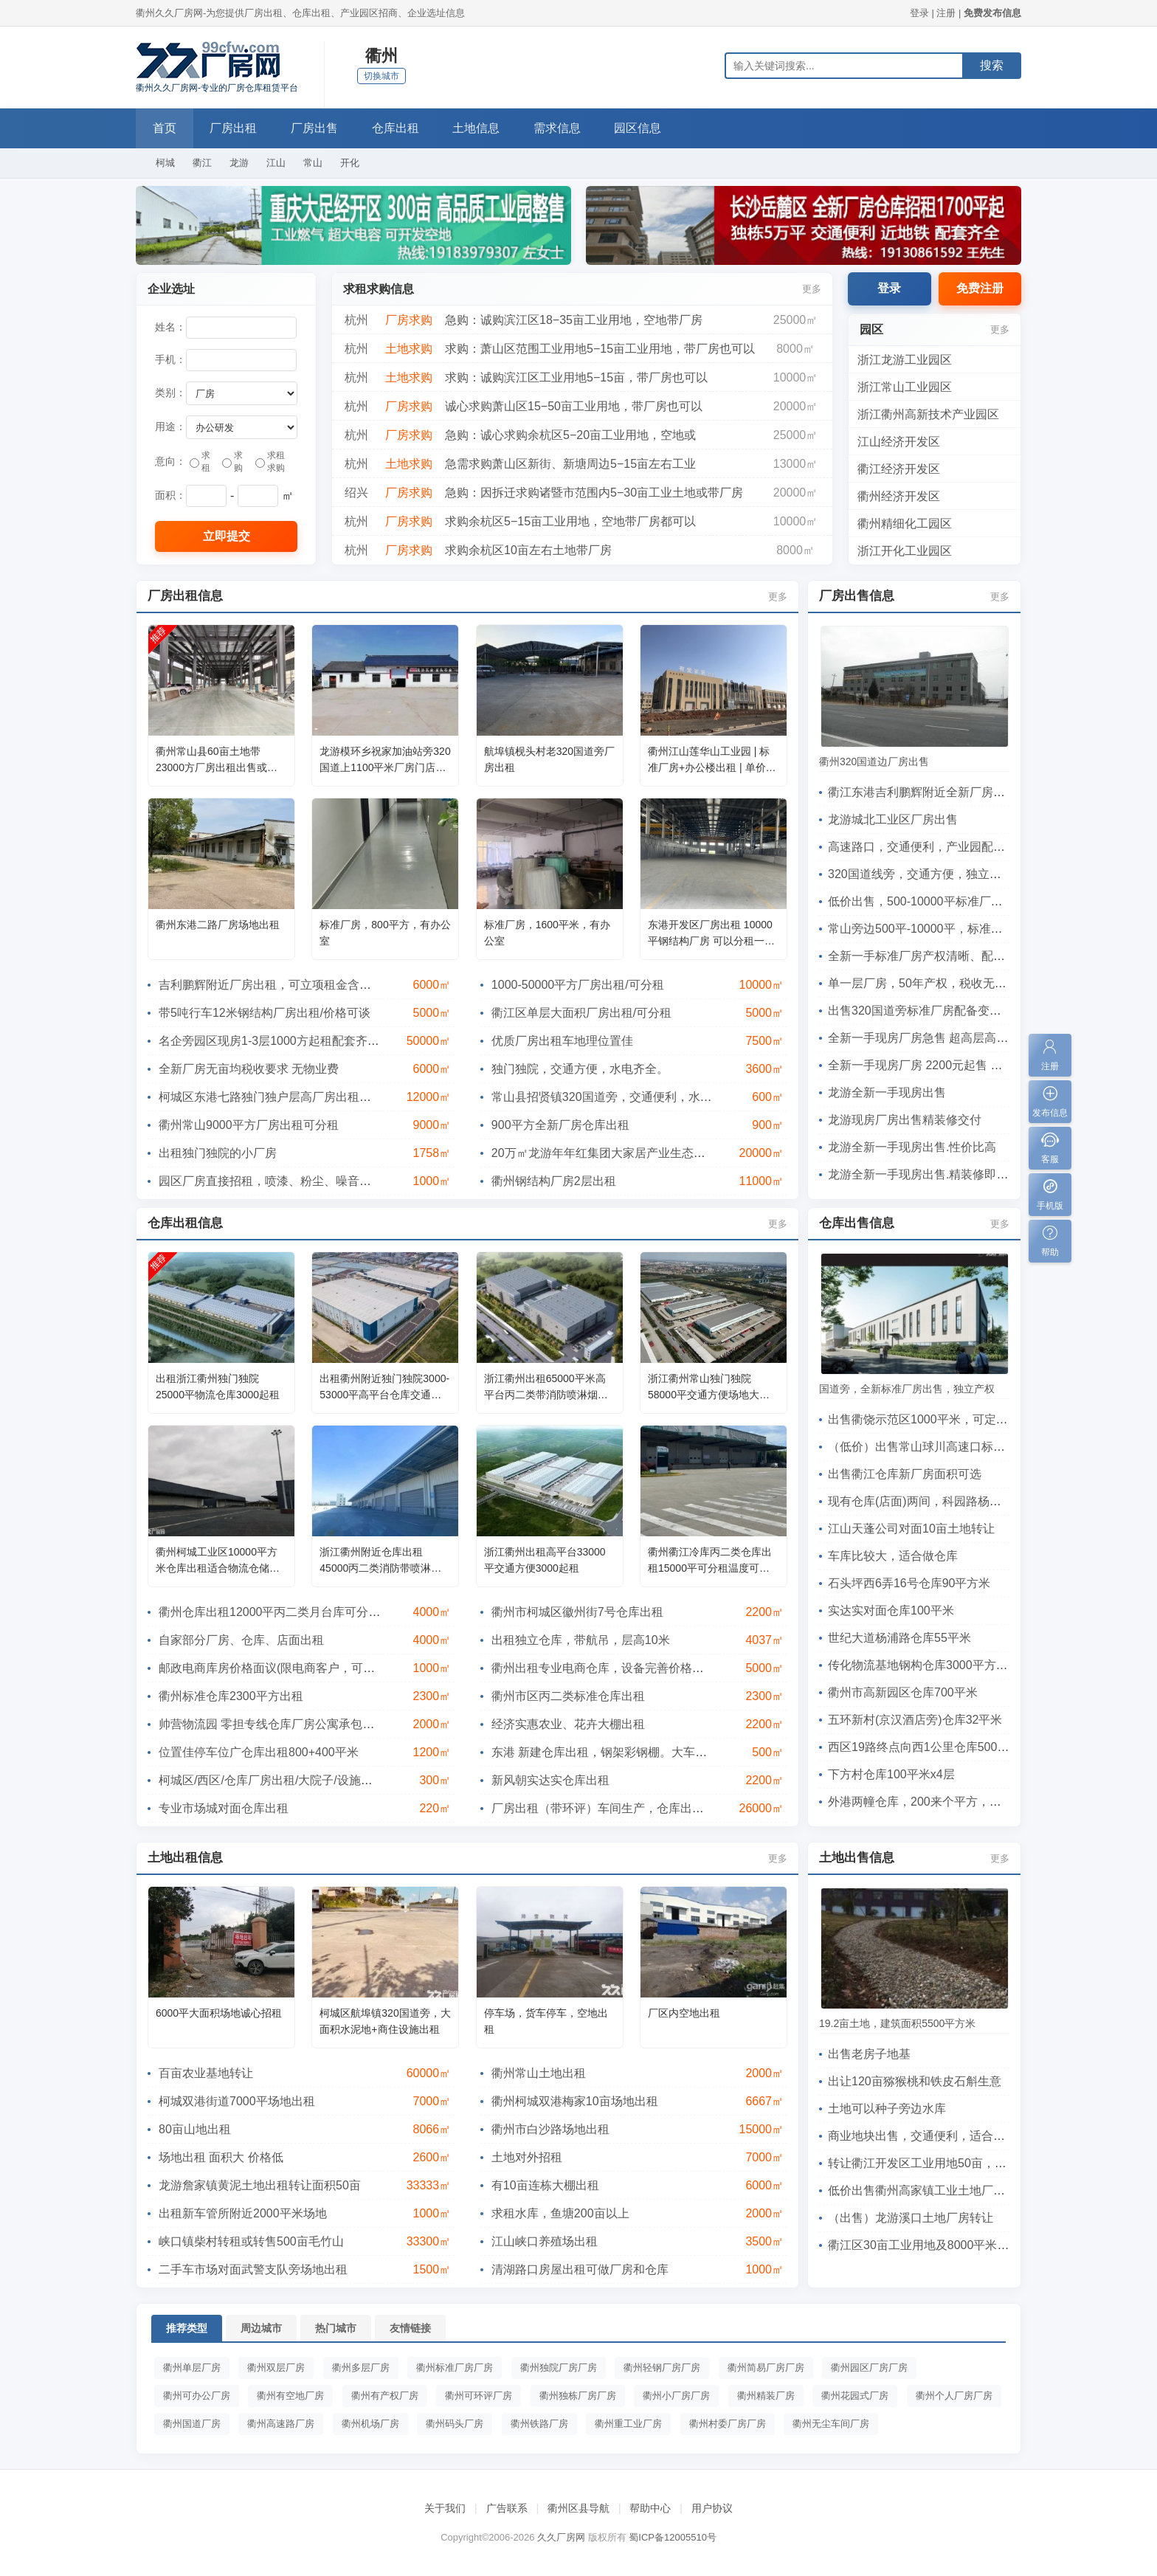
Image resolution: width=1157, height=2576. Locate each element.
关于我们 (445, 2508)
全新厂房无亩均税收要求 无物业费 (249, 1069)
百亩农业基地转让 (206, 2073)
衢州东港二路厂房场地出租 (218, 924)
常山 (312, 162)
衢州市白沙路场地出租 (550, 2129)
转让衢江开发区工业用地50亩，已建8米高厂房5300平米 (975, 2163)
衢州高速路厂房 (280, 2423)
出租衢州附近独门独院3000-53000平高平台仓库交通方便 (384, 1387)
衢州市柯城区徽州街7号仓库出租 (577, 1612)
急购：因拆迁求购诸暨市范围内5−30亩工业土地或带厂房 (594, 492)
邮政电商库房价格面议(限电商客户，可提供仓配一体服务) (310, 1668)
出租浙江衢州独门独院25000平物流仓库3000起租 (218, 1386)
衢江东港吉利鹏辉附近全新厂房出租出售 (934, 792)
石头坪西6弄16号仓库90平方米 (909, 1583)
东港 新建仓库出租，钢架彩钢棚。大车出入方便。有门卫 (640, 1752)
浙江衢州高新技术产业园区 (928, 414)
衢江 (202, 162)
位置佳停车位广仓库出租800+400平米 (259, 1752)
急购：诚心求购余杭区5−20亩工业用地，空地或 (570, 435)
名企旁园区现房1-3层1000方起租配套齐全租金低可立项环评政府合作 (340, 1041)
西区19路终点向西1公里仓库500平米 (924, 1747)
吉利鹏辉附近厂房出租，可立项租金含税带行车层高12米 (307, 984)
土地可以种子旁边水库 (887, 2108)
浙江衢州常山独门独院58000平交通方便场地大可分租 (709, 1387)
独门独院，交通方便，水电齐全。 (580, 1069)
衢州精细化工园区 (904, 523)
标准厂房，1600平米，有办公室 (547, 933)
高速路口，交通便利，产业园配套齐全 (928, 846)
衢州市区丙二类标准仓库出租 (568, 1696)
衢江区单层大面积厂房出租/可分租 (581, 1012)
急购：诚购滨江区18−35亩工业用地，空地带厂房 (573, 320)
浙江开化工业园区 (904, 551)
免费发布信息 (992, 12)
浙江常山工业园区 (904, 387)
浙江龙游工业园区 (904, 359)
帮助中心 (650, 2508)
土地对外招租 (526, 2157)
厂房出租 (236, 128)
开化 (349, 162)
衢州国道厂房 (192, 2423)
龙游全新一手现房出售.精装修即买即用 (930, 1174)
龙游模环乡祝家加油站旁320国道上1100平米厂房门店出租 (385, 760)
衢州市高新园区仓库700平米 (903, 1692)
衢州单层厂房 (192, 2367)
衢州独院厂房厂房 (558, 2367)
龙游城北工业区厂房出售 (893, 819)
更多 (811, 288)
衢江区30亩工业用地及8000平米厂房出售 (936, 2245)
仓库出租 (401, 128)
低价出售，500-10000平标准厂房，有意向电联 (951, 901)
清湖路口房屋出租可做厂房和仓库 (580, 2269)
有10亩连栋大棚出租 (545, 2185)
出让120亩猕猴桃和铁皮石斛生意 (914, 2081)
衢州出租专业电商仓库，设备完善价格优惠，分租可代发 (639, 1668)
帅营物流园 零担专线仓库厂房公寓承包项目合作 (284, 1724)
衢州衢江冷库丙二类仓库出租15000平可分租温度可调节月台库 (710, 1561)
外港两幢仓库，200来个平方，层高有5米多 (941, 1801)
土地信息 (484, 128)
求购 (232, 461)
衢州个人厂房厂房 (954, 2395)
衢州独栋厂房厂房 (577, 2395)
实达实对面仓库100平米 (891, 1610)
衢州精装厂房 (766, 2395)
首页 (165, 128)
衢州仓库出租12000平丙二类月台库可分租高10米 (288, 1612)
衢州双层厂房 (276, 2367)
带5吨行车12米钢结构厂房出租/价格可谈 (264, 1012)
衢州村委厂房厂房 (727, 2423)
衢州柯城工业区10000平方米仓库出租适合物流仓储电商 (218, 1561)
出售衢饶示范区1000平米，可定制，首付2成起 (951, 1419)
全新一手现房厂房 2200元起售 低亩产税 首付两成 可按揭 (977, 1065)
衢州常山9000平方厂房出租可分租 (249, 1125)
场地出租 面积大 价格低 (221, 2157)
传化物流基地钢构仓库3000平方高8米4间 (936, 1665)
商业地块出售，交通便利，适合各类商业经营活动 (958, 2136)
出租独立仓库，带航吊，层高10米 (580, 1640)
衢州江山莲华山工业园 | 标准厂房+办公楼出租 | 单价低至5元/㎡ (712, 760)
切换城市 (381, 76)
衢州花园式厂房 (854, 2395)
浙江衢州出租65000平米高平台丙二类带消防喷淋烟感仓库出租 (546, 1387)
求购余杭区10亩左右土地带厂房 (528, 550)
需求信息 (566, 128)
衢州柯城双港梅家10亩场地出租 (574, 2101)
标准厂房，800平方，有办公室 (385, 933)
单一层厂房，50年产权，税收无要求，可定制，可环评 (970, 983)
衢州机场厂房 (370, 2423)
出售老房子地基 (869, 2054)
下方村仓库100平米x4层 (891, 1774)
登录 (919, 12)
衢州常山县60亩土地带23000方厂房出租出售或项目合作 (216, 760)
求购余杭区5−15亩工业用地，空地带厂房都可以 (570, 521)
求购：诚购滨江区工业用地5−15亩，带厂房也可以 (576, 377)
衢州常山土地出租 (538, 2073)
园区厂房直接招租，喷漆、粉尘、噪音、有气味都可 (294, 1181)
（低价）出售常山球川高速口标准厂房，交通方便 (958, 1446)
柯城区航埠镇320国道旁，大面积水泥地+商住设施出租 (385, 2021)
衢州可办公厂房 (196, 2395)
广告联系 (507, 2508)
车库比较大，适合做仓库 (893, 1556)
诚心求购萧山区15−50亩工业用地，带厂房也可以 (573, 406)
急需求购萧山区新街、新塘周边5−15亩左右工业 (570, 463)
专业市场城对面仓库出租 (224, 1808)
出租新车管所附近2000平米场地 (243, 2213)
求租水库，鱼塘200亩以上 (560, 2213)
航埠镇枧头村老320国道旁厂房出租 (549, 759)
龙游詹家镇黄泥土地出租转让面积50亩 (260, 2185)
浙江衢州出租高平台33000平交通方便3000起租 (545, 1560)
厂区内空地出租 (684, 2013)
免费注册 (980, 288)
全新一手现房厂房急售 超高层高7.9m (925, 1038)
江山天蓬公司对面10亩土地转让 (911, 1528)
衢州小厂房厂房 (676, 2395)
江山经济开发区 (898, 441)
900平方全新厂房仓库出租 (560, 1125)
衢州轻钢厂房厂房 (662, 2367)
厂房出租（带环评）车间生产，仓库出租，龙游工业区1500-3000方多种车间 (691, 1808)
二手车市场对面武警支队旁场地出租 (253, 2269)
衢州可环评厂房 (478, 2395)
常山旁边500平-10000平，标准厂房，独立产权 (951, 928)
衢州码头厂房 (454, 2423)
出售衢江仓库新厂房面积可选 (904, 1474)
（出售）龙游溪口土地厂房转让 (910, 2217)
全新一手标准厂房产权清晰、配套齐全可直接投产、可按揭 (981, 956)
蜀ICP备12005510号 (672, 2537)
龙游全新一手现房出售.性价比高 (912, 1147)
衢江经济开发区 (898, 469)
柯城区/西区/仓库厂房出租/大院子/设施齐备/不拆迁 (291, 1780)
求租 (200, 461)
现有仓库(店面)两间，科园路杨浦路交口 (932, 1501)
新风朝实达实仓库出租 (550, 1780)
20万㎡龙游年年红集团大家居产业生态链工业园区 (622, 1153)
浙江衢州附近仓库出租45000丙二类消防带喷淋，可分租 (380, 1561)
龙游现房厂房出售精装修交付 (904, 1119)
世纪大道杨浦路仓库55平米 (899, 1637)
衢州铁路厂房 (539, 2423)
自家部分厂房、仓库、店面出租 (241, 1640)
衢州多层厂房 (361, 2367)
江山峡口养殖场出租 (544, 2241)
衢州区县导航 (578, 2508)
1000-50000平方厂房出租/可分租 (577, 984)
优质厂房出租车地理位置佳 (562, 1041)
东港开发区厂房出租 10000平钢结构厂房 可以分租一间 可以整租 (711, 934)
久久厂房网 (561, 2537)
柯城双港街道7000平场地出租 (237, 2101)
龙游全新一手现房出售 (887, 1092)
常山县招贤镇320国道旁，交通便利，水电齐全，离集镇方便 (649, 1097)
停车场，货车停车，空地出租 (546, 2021)
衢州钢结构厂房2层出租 (553, 1181)
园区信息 (649, 128)
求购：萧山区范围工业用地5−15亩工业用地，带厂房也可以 (600, 348)
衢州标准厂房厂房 (454, 2367)
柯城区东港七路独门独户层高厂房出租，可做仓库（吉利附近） (324, 1097)
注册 (946, 12)
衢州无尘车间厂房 (830, 2423)
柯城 (165, 162)
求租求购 (270, 461)
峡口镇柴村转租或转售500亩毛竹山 (251, 2241)
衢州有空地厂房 (290, 2395)
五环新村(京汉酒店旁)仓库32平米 (915, 1719)
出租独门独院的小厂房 (218, 1153)
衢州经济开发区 (898, 496)
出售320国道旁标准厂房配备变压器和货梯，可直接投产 (973, 1010)
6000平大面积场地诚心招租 (219, 2013)
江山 (276, 162)
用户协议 (712, 2508)
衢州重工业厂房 (628, 2423)
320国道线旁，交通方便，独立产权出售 (932, 874)
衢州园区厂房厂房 (869, 2367)
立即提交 (226, 536)
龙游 (239, 162)
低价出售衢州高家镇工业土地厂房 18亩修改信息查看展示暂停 (989, 2190)
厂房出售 (318, 128)
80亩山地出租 (195, 2129)
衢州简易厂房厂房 (766, 2367)
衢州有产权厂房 (384, 2395)
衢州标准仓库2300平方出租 (231, 1696)
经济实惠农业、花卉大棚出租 (568, 1724)
